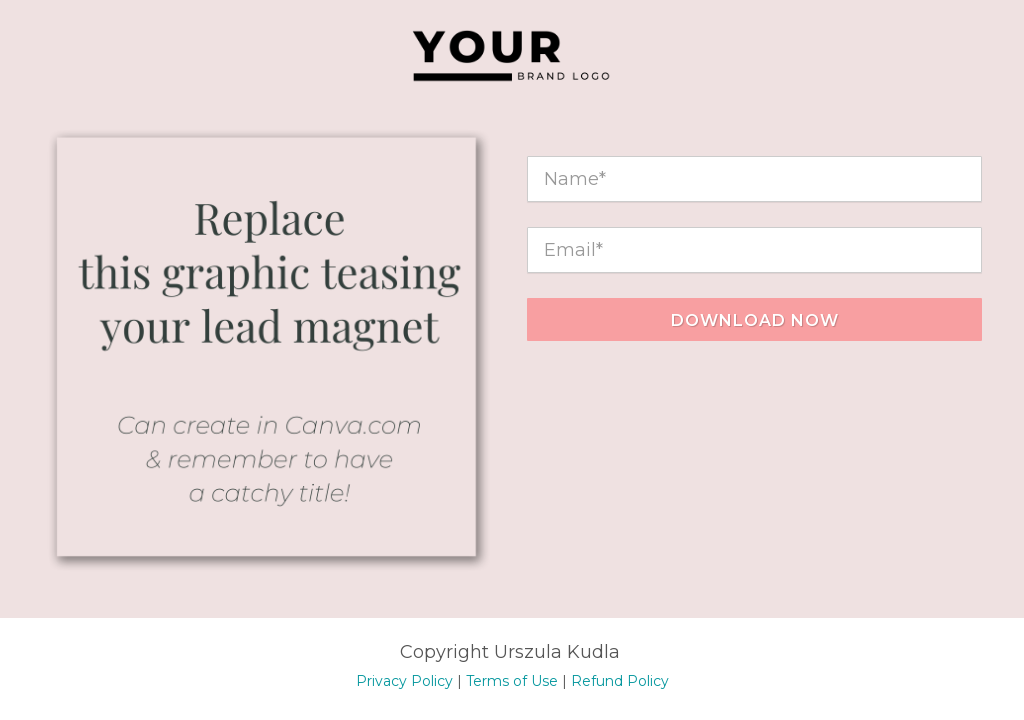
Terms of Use (512, 681)
